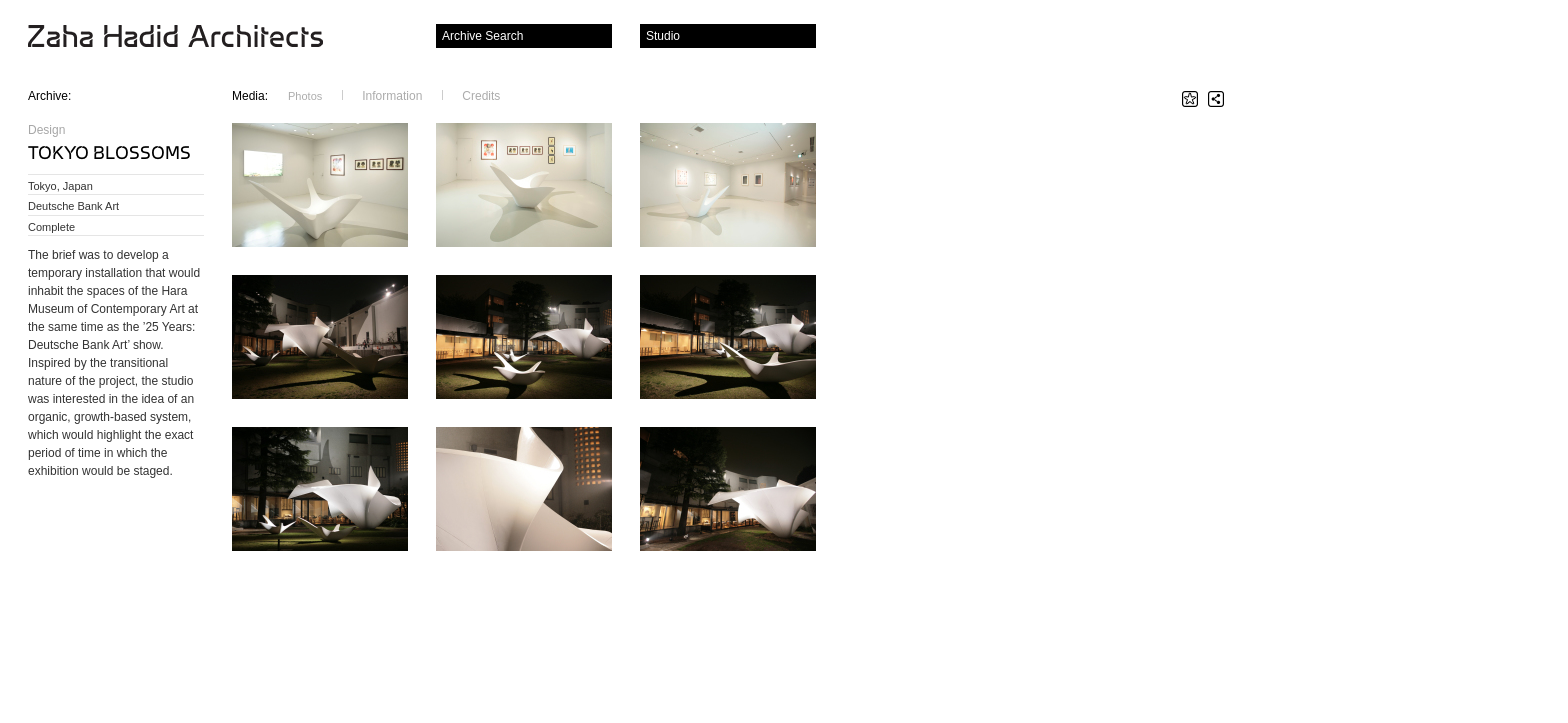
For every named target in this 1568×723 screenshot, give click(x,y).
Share (1216, 99)
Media (250, 95)
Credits (481, 95)
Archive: (49, 96)
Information (392, 95)
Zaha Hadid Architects (191, 38)
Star (1190, 99)
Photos (305, 96)
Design (46, 130)
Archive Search (482, 36)
